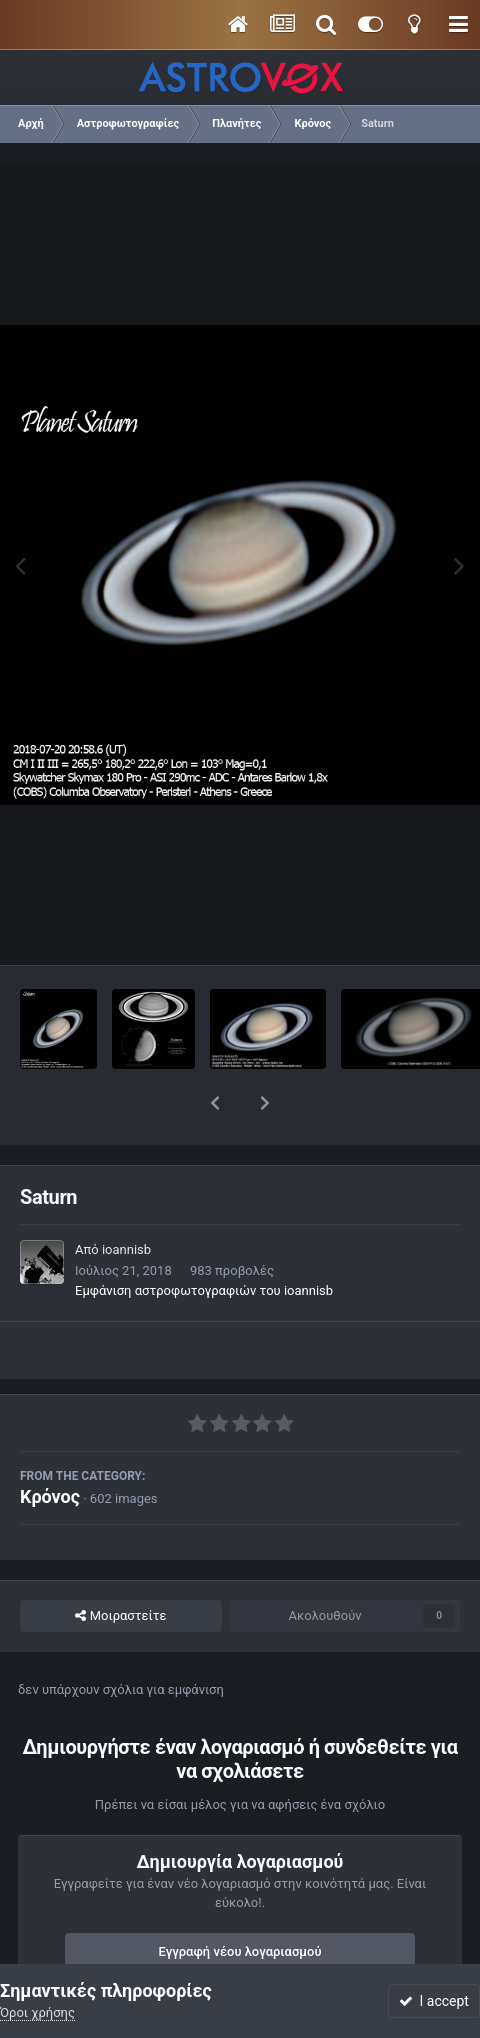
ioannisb (126, 1197)
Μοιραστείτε (120, 1564)
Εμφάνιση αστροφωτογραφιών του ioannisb (204, 1238)
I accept (434, 2001)
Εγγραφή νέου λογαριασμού (240, 1899)
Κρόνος (50, 1444)
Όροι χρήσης (37, 2012)
